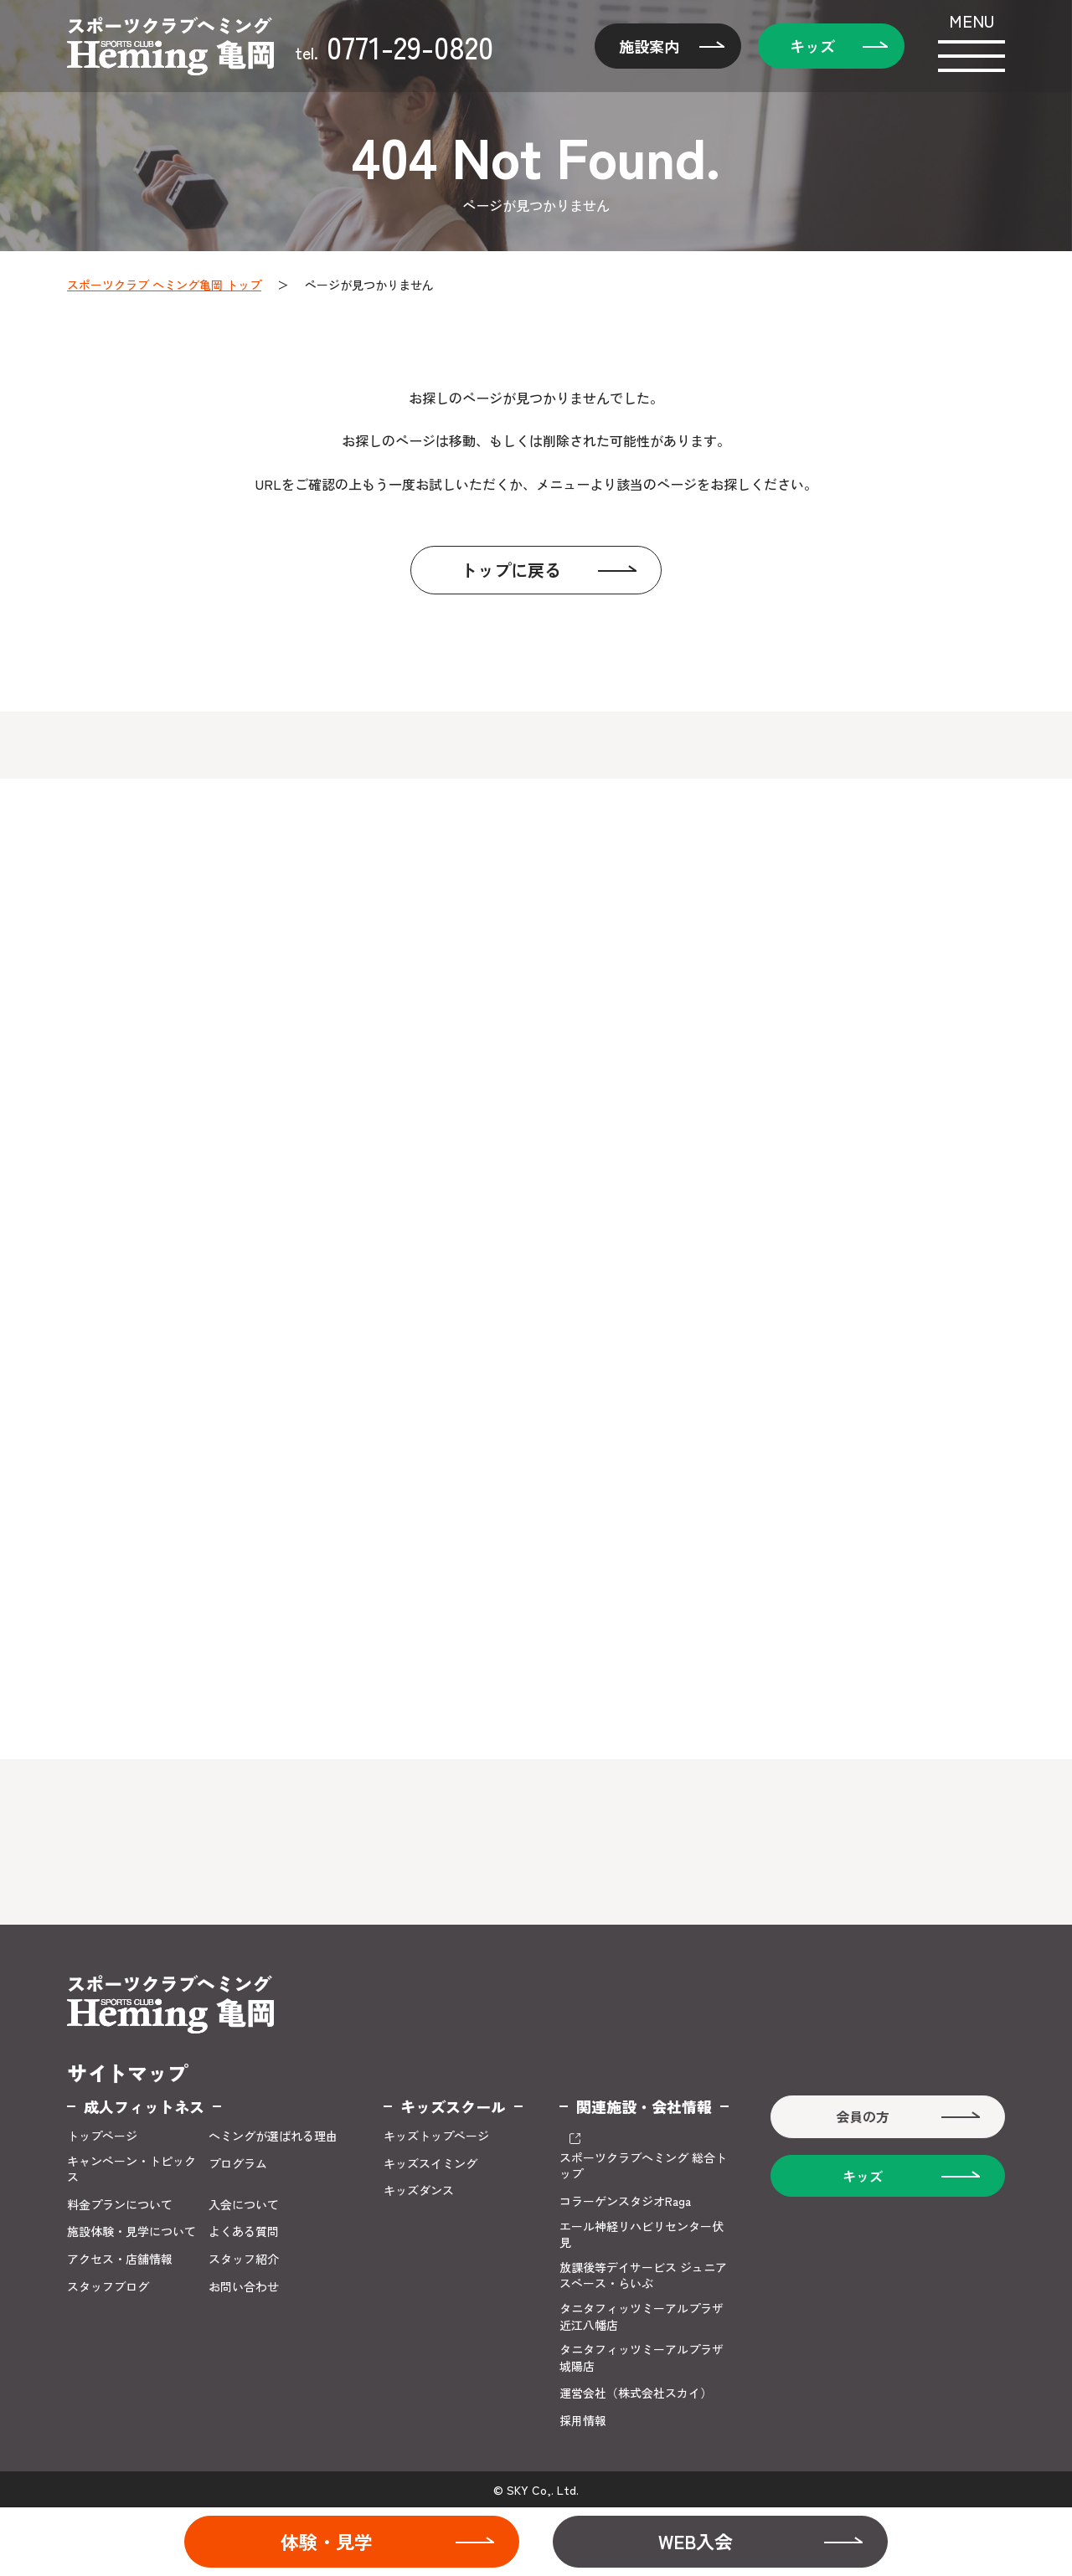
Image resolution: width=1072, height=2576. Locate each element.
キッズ (812, 46)
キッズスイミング (430, 2164)
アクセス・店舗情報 (120, 2259)
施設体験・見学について (131, 2231)
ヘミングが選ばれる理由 (273, 2136)
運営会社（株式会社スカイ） (635, 2393)
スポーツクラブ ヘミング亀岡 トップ (164, 284)
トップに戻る (511, 570)
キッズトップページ (436, 2136)
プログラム (238, 2164)
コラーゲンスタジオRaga (625, 2201)
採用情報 (582, 2421)
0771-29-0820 (394, 46)
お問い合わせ (244, 2287)
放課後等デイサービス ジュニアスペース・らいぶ (643, 2276)
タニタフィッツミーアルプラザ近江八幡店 (641, 2317)
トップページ (102, 2136)
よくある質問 (244, 2231)
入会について (244, 2205)
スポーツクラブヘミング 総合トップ (643, 2166)
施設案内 (649, 46)
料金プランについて (120, 2205)
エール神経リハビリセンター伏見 (641, 2235)
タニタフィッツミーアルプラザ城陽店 (641, 2358)
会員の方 (862, 2116)
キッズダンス (419, 2190)
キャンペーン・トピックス (131, 2169)
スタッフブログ (108, 2287)
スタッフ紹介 (244, 2259)
